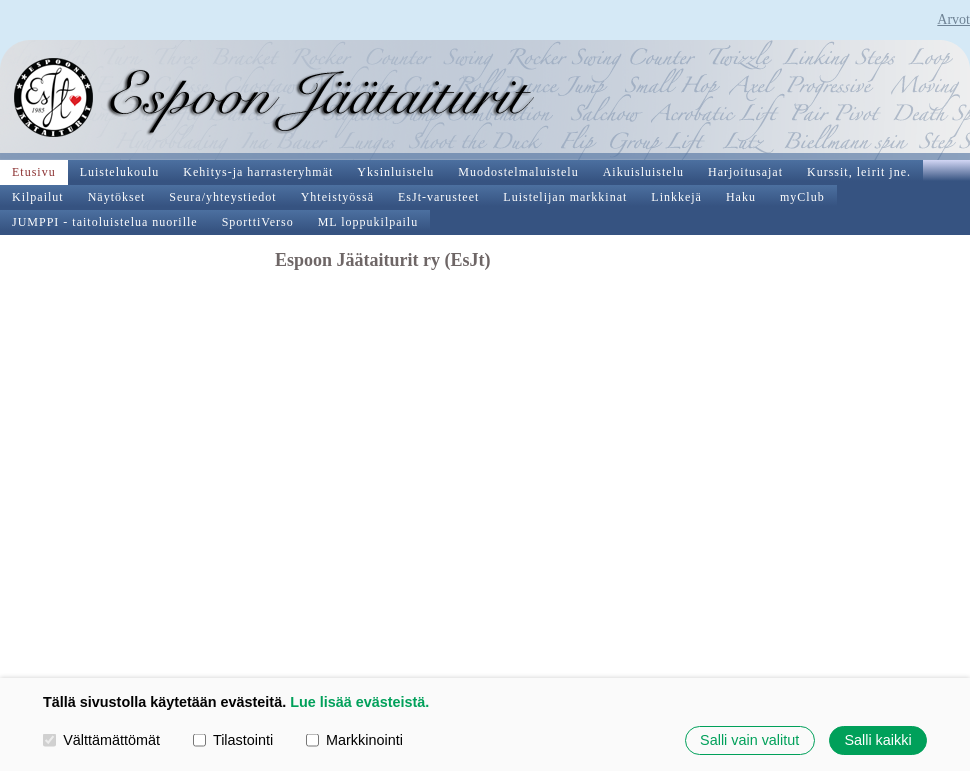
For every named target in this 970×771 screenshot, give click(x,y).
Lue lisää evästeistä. (359, 702)
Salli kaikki (877, 740)
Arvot (953, 19)
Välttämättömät (101, 740)
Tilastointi (233, 740)
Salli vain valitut (749, 740)
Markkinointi (354, 740)
